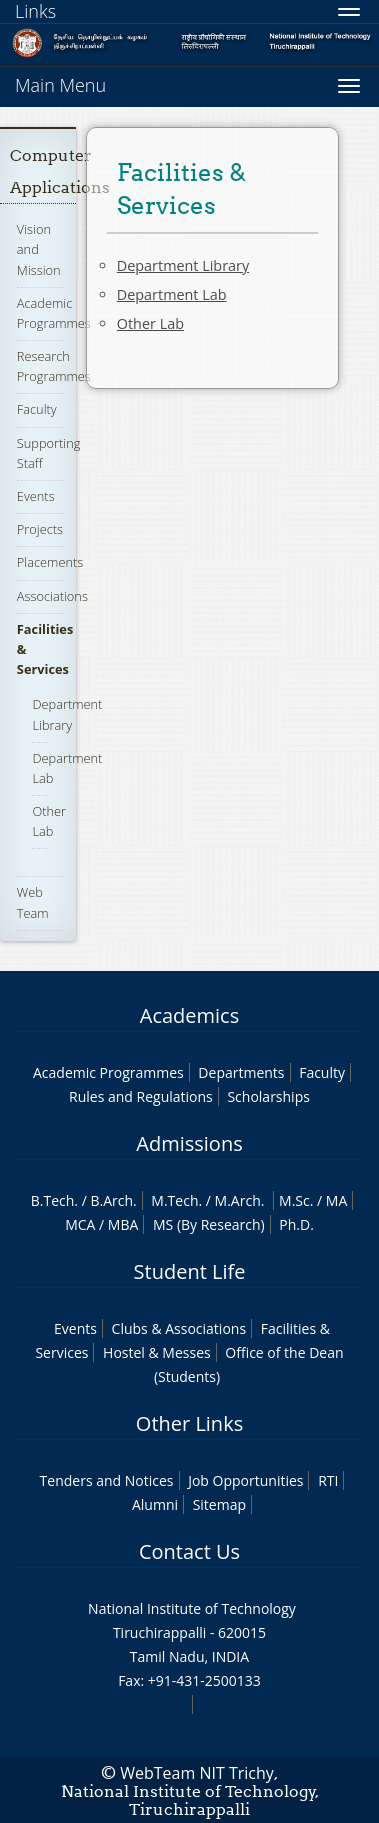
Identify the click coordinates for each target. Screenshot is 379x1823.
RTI (328, 1480)
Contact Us (189, 1551)
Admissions (189, 1143)
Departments (241, 1072)
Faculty (37, 409)
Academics (189, 1015)
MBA (123, 1224)
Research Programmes (54, 366)
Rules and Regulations (141, 1096)
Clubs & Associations (179, 1328)
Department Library (183, 265)
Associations (52, 596)
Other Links (189, 1423)
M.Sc (294, 1200)
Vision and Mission (39, 249)
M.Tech (174, 1200)
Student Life (190, 1271)
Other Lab (49, 821)
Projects (40, 529)
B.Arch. (113, 1200)
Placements (50, 562)
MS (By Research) (209, 1224)
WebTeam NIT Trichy (197, 1773)
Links (35, 11)
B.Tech (53, 1200)
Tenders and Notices (107, 1480)
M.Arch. (240, 1200)
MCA (80, 1224)
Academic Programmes (108, 1072)
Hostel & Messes (157, 1352)
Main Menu (60, 85)
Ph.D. (296, 1224)
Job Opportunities (245, 1480)
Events (36, 496)
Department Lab (172, 294)
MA (336, 1200)
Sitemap (219, 1504)
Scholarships (268, 1096)
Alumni (155, 1504)
